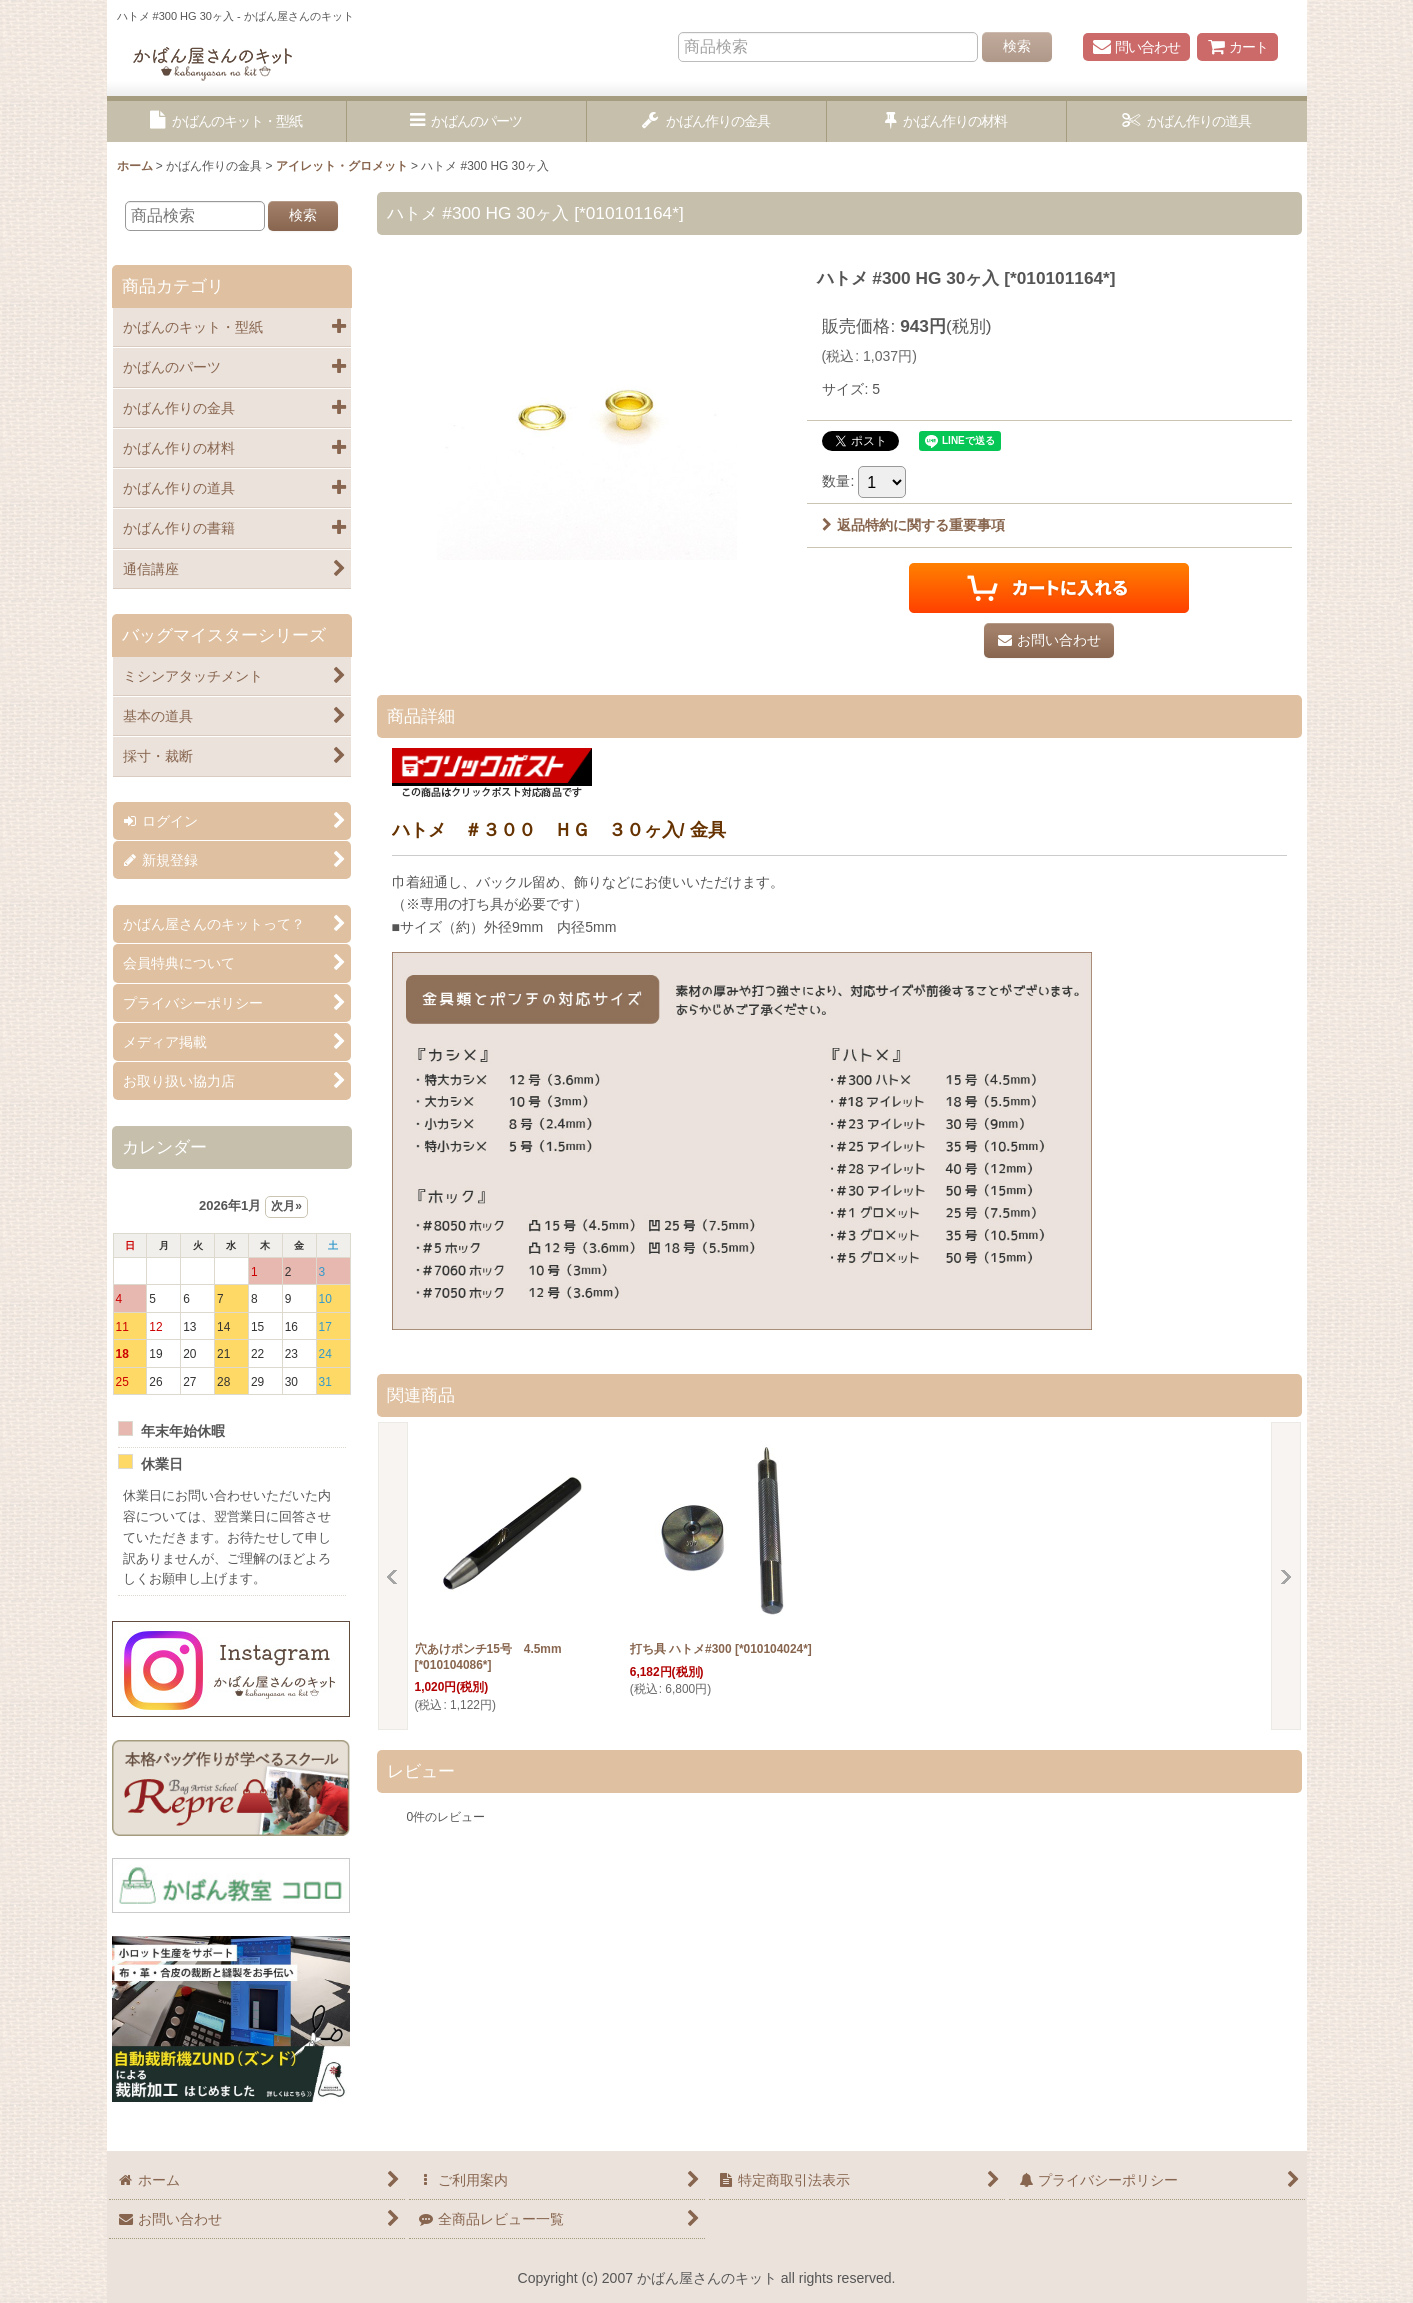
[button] (227, 121)
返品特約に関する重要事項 (913, 525)
